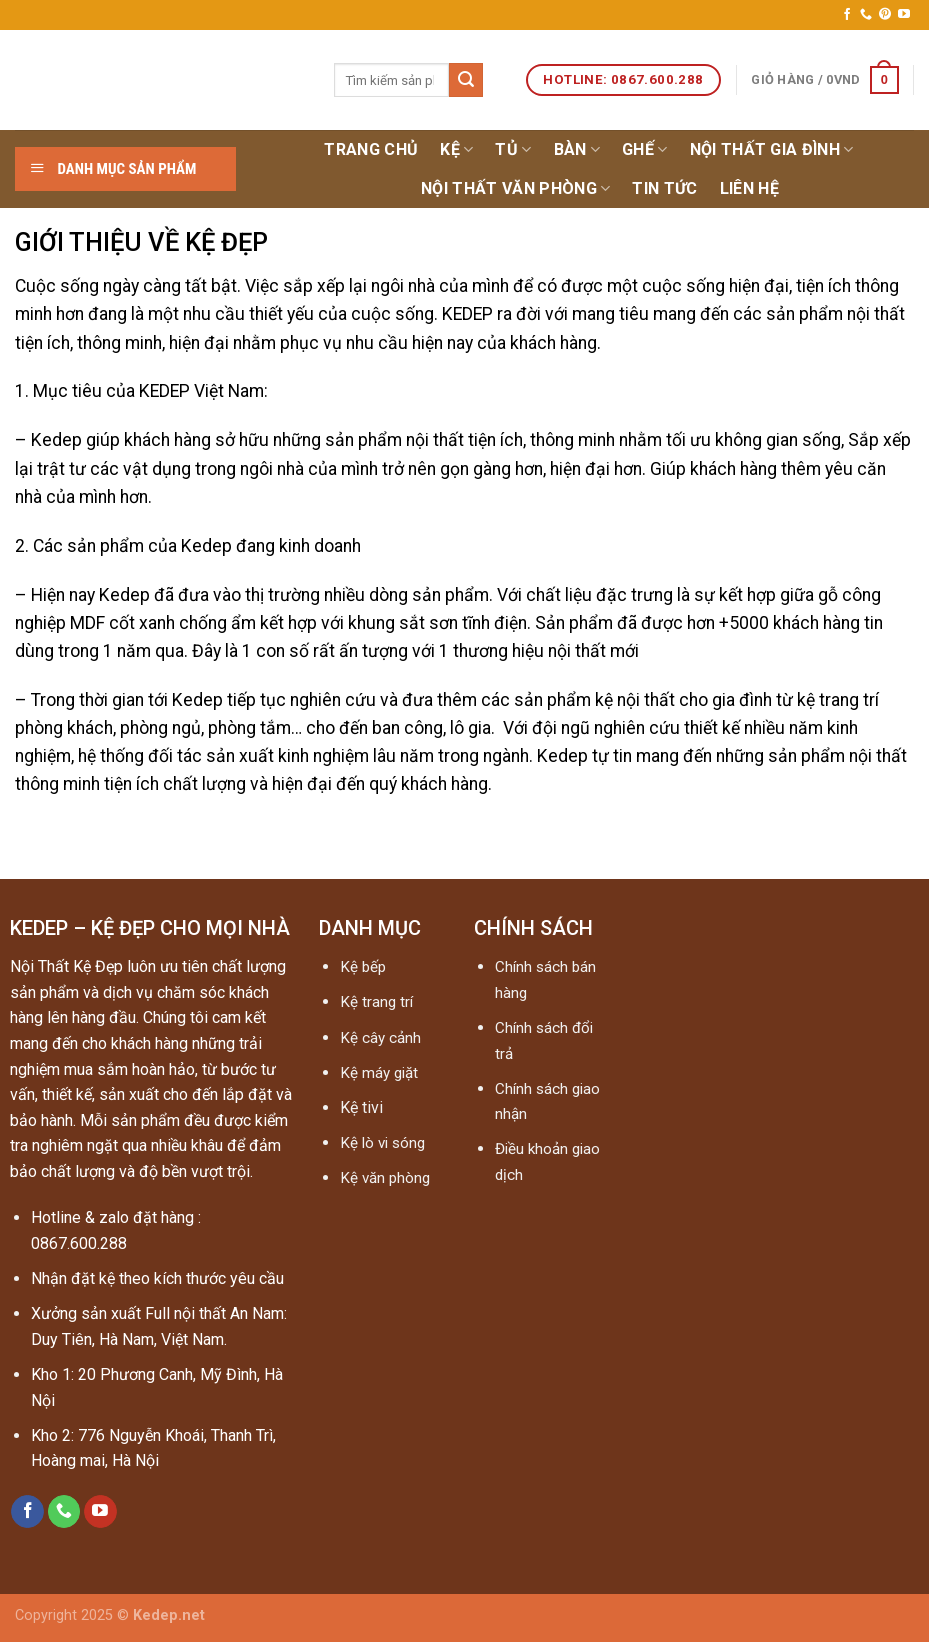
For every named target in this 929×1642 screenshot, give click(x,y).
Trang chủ (371, 149)
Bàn (577, 150)
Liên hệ (749, 188)
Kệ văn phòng (385, 1178)
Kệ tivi (361, 1107)
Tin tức (664, 188)
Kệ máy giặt (379, 1073)
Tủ (513, 150)
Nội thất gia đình (772, 150)
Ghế (644, 150)
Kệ (456, 150)
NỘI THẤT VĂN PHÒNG (515, 189)
